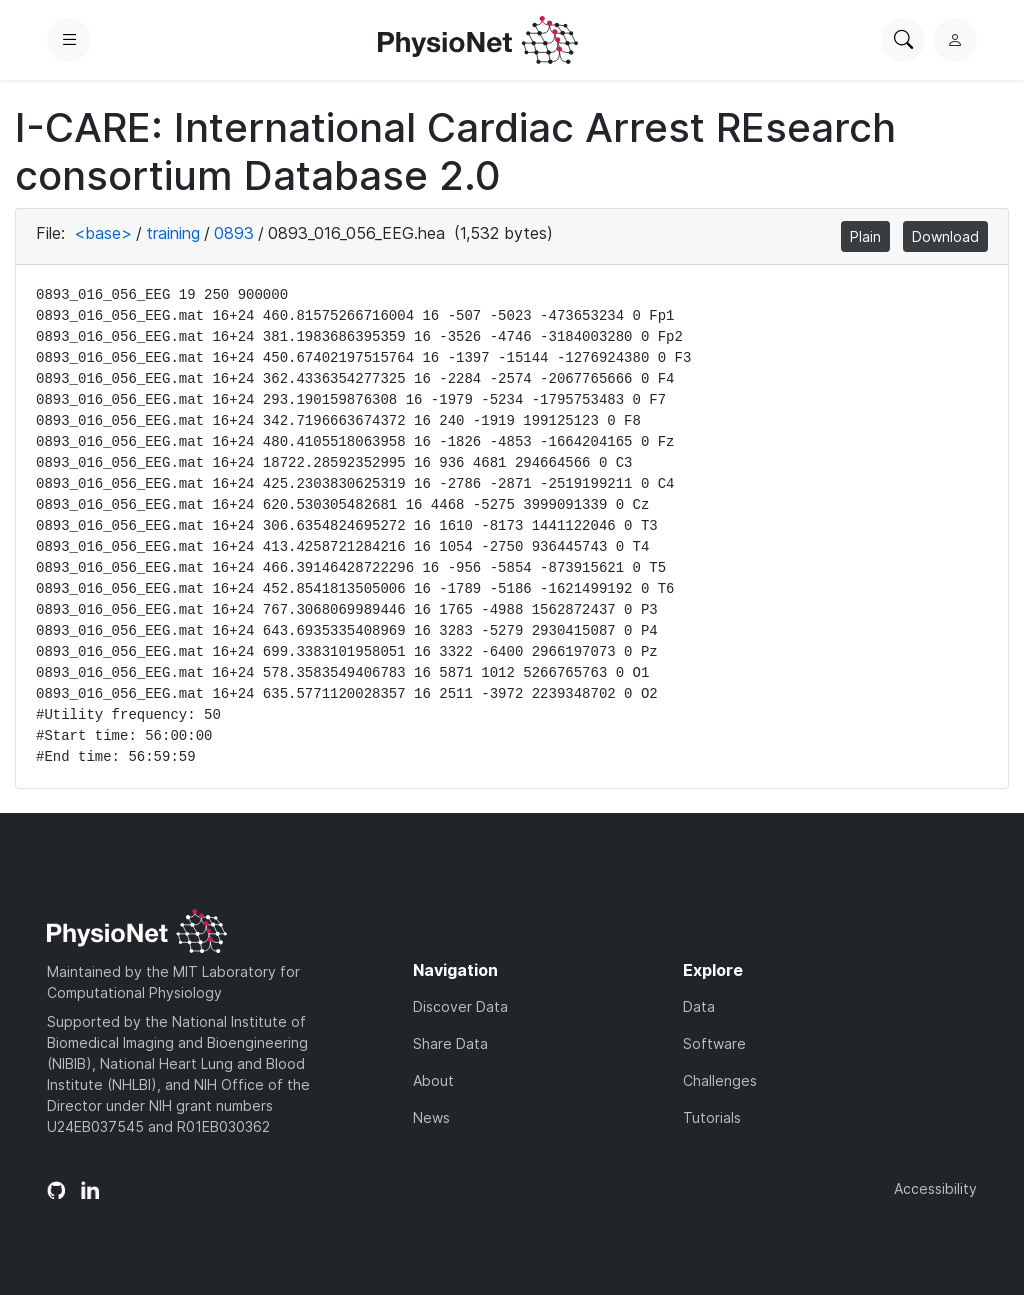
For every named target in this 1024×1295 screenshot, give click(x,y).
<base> (103, 233)
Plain (865, 236)
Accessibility (935, 1188)
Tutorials (712, 1117)
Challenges (720, 1080)
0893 (234, 233)
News (431, 1117)
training (173, 233)
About (433, 1080)
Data (699, 1006)
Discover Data (460, 1006)
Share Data (450, 1043)
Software (714, 1043)
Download (945, 236)
